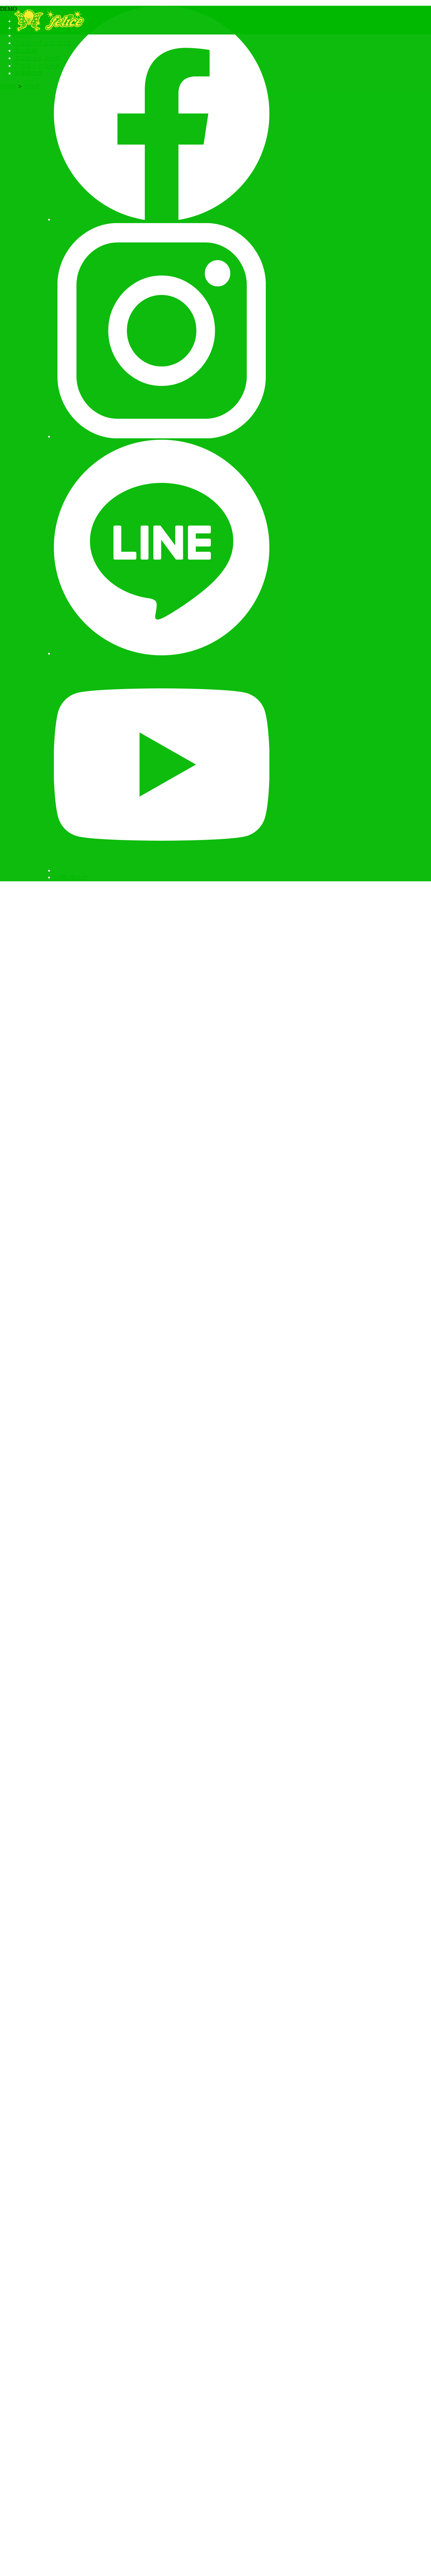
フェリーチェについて (43, 43)
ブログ (23, 35)
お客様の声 (28, 73)
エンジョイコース (37, 58)
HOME (8, 86)
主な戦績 (25, 50)
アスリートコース (37, 66)
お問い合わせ (71, 877)
